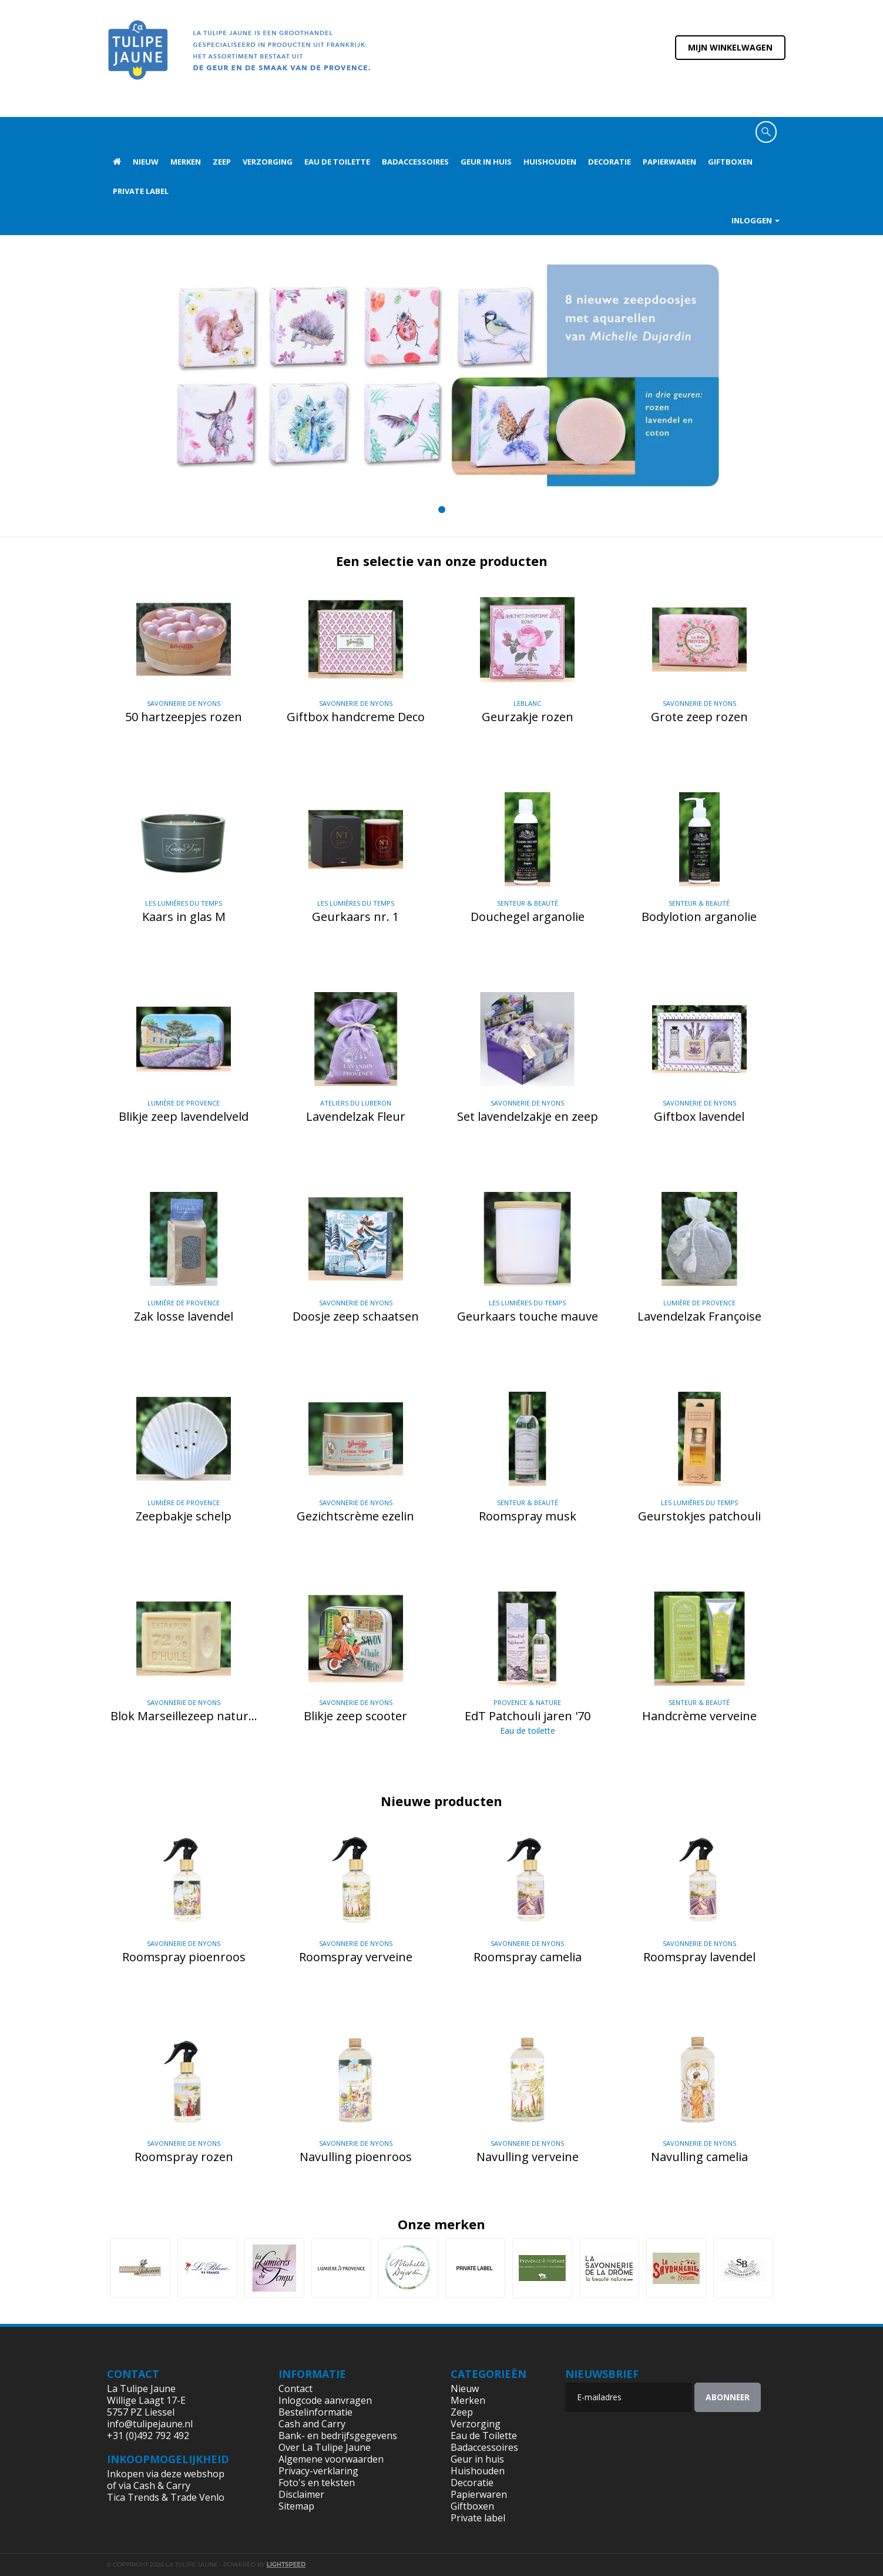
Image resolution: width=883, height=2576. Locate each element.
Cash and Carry (311, 2423)
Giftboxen (730, 161)
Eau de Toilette (337, 161)
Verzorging (268, 161)
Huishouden (549, 161)
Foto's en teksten (316, 2482)
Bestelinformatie (315, 2412)
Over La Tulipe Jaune (324, 2447)
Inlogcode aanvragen (325, 2400)
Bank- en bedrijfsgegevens (337, 2435)
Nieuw (146, 161)
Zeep (222, 161)
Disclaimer (301, 2494)
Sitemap (296, 2506)
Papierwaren (669, 161)
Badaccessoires (415, 161)
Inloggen (755, 220)
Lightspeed (286, 2564)
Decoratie (609, 161)
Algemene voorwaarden (331, 2459)
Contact (295, 2388)
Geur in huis (486, 161)
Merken (185, 161)
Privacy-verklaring (318, 2470)
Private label (141, 191)
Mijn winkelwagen (730, 47)
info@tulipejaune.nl (150, 2423)
